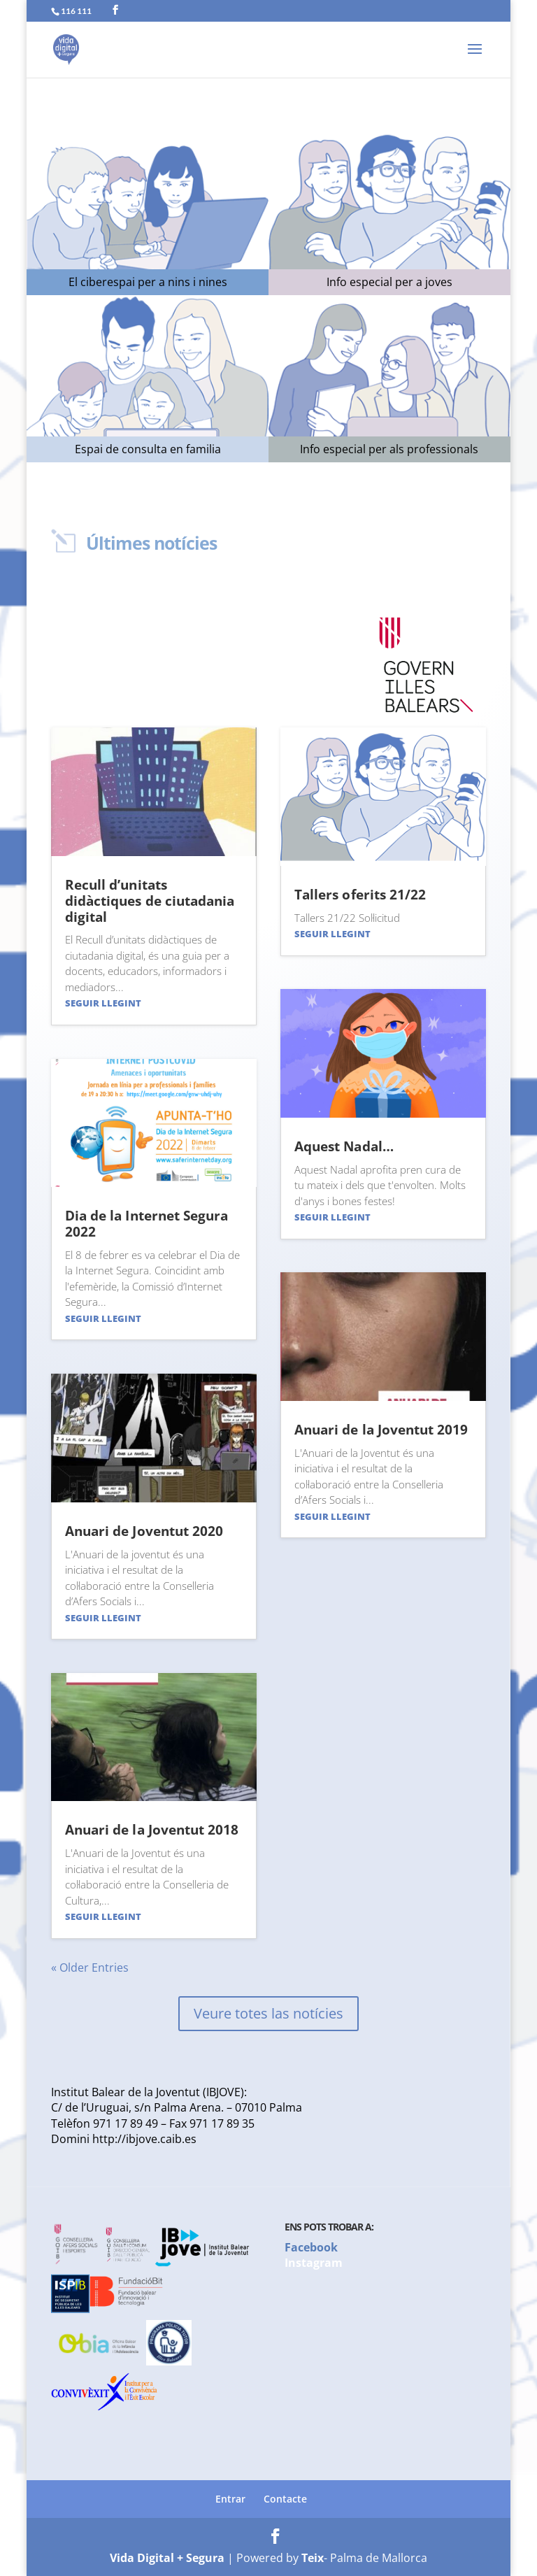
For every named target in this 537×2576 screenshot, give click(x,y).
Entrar (230, 2498)
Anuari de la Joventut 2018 (151, 1830)
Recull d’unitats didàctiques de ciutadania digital (149, 901)
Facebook (311, 2247)
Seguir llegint (103, 1003)
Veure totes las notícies (268, 2013)
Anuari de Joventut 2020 (144, 1531)
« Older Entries (90, 1967)
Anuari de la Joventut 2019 (381, 1430)
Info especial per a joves (389, 282)
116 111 (76, 11)
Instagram (314, 2262)
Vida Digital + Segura (167, 2558)
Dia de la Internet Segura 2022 (146, 1224)
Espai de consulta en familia (148, 449)
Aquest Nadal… (344, 1146)
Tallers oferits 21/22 (360, 894)
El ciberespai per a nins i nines (148, 282)
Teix (312, 2558)
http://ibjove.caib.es (144, 2139)
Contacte (285, 2498)
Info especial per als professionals (389, 449)
